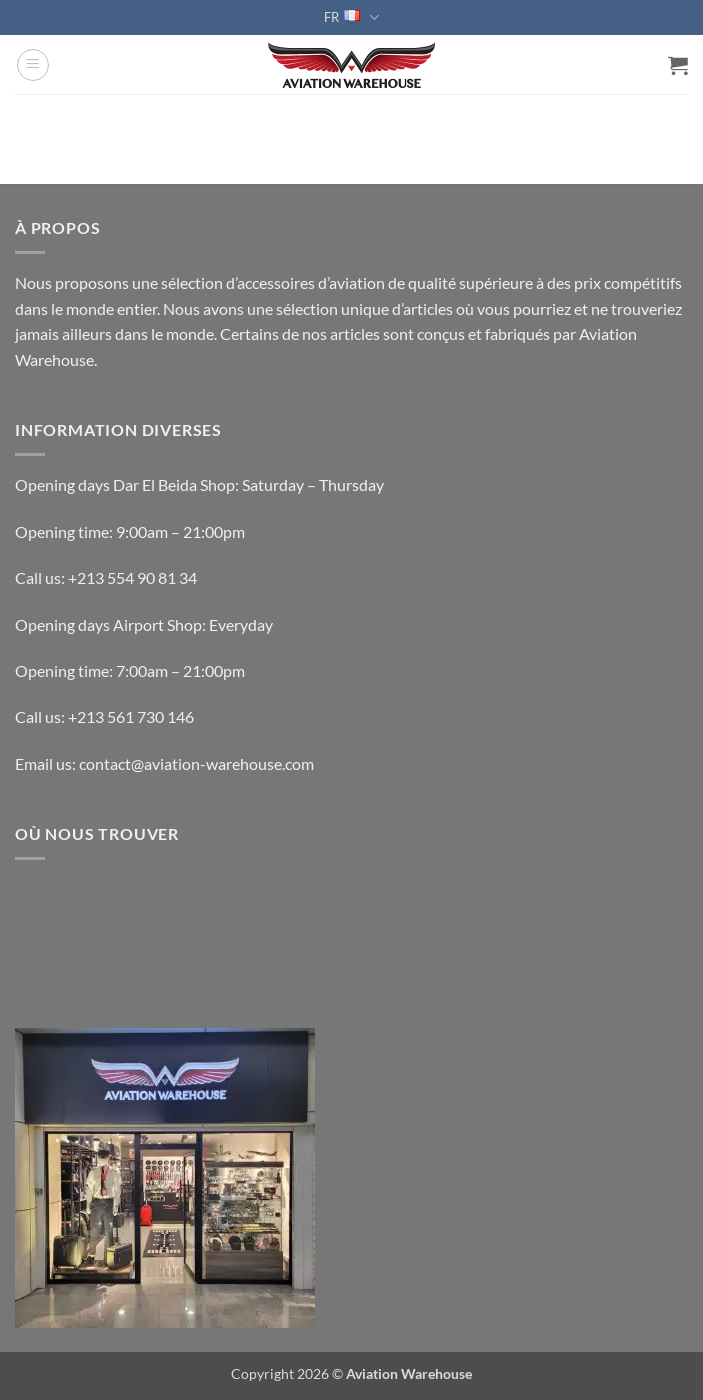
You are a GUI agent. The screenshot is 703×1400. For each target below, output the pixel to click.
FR (351, 17)
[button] (33, 65)
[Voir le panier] (678, 65)
